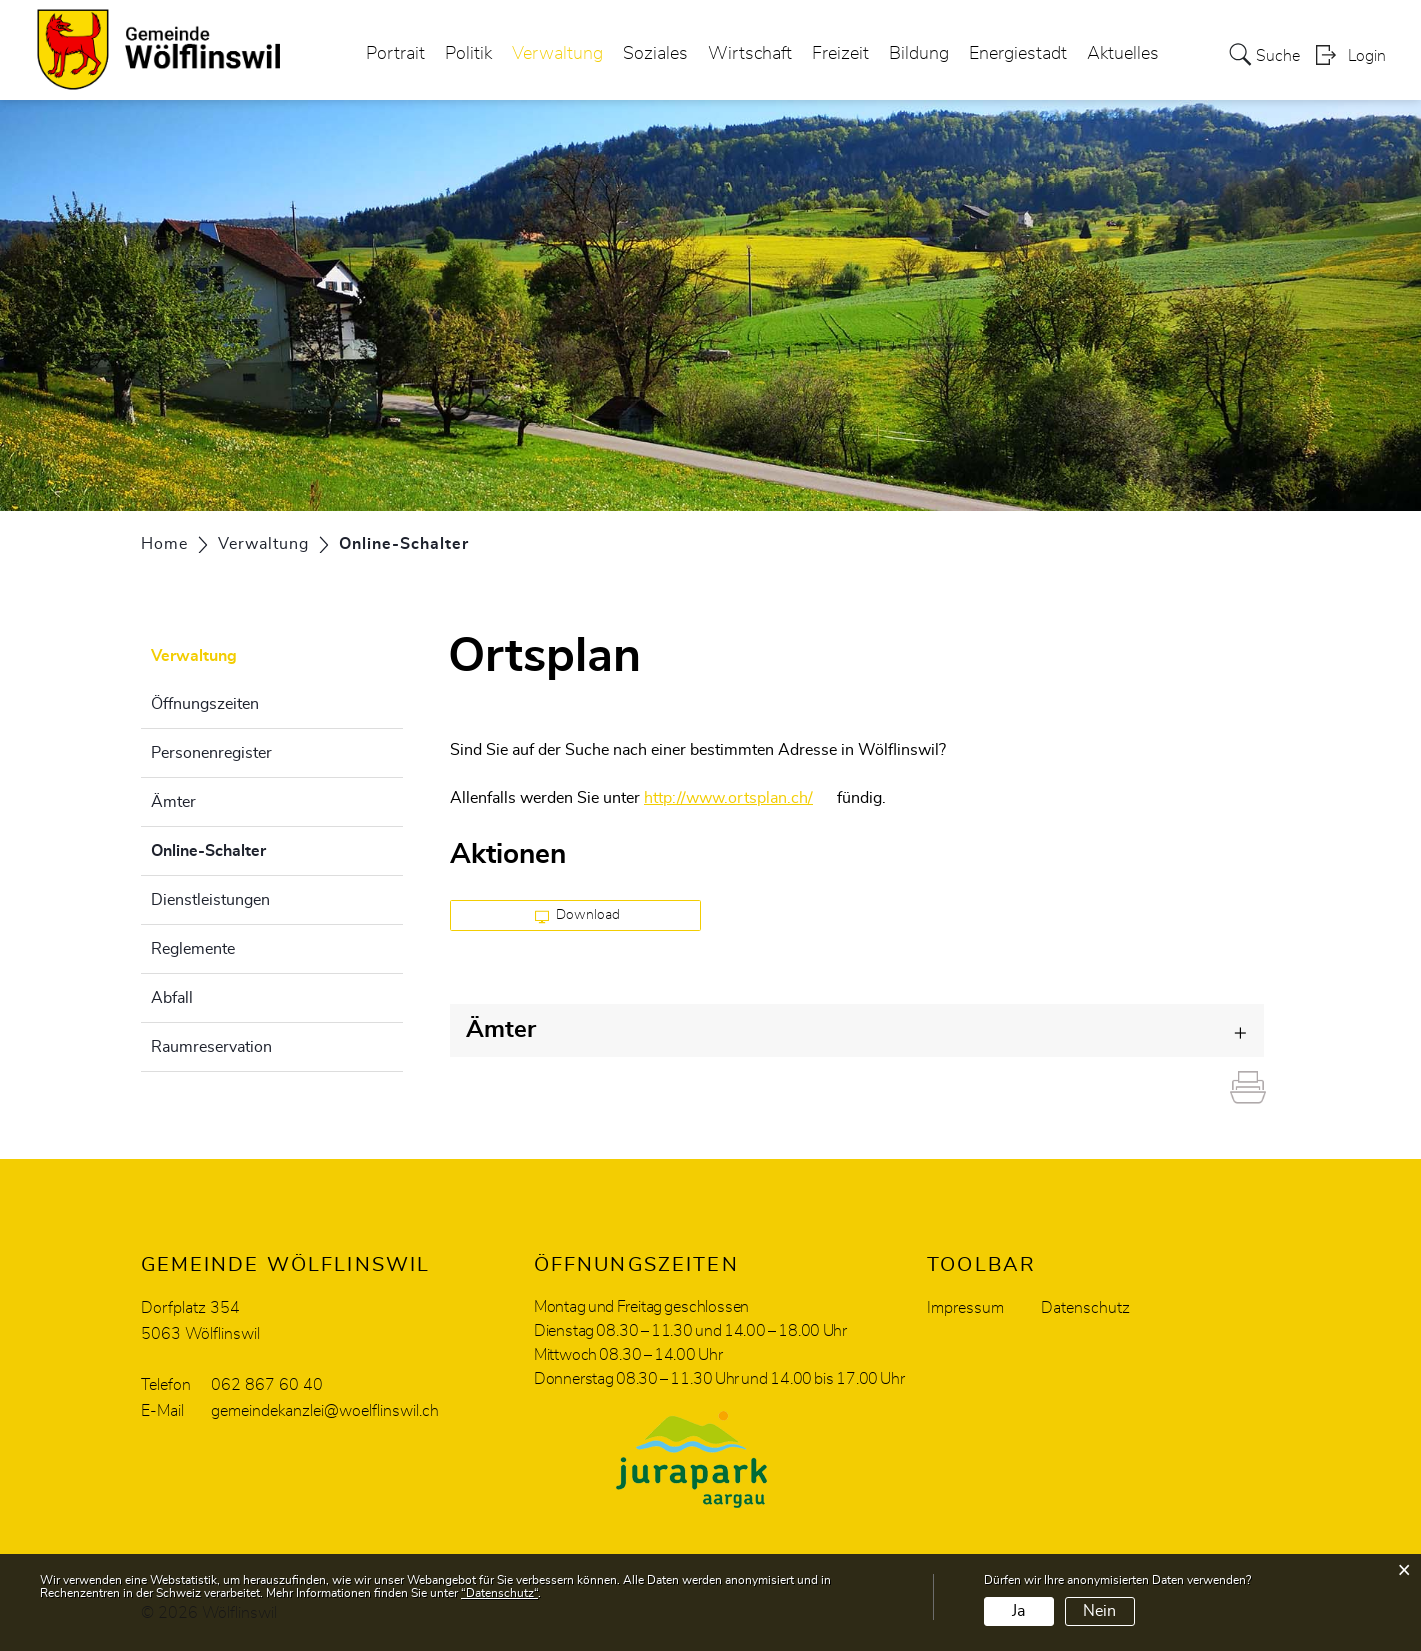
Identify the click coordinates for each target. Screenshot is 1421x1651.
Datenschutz (1085, 1308)
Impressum (965, 1308)
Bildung (919, 54)
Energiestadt (1018, 54)
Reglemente (193, 949)
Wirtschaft (750, 54)
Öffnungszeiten (205, 704)
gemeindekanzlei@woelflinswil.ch (325, 1411)
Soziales (655, 54)
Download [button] (577, 916)
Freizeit (840, 54)
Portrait (395, 54)
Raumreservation (211, 1047)
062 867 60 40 (267, 1385)
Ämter (173, 802)
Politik (468, 54)
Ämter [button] (501, 1030)
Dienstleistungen (210, 900)
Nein (1099, 1611)
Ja (1018, 1611)
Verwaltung (557, 54)
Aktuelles (1123, 54)
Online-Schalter (258, 848)
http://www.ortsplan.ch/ (738, 798)
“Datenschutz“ (499, 1593)
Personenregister (211, 753)
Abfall (172, 998)
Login (1367, 56)
